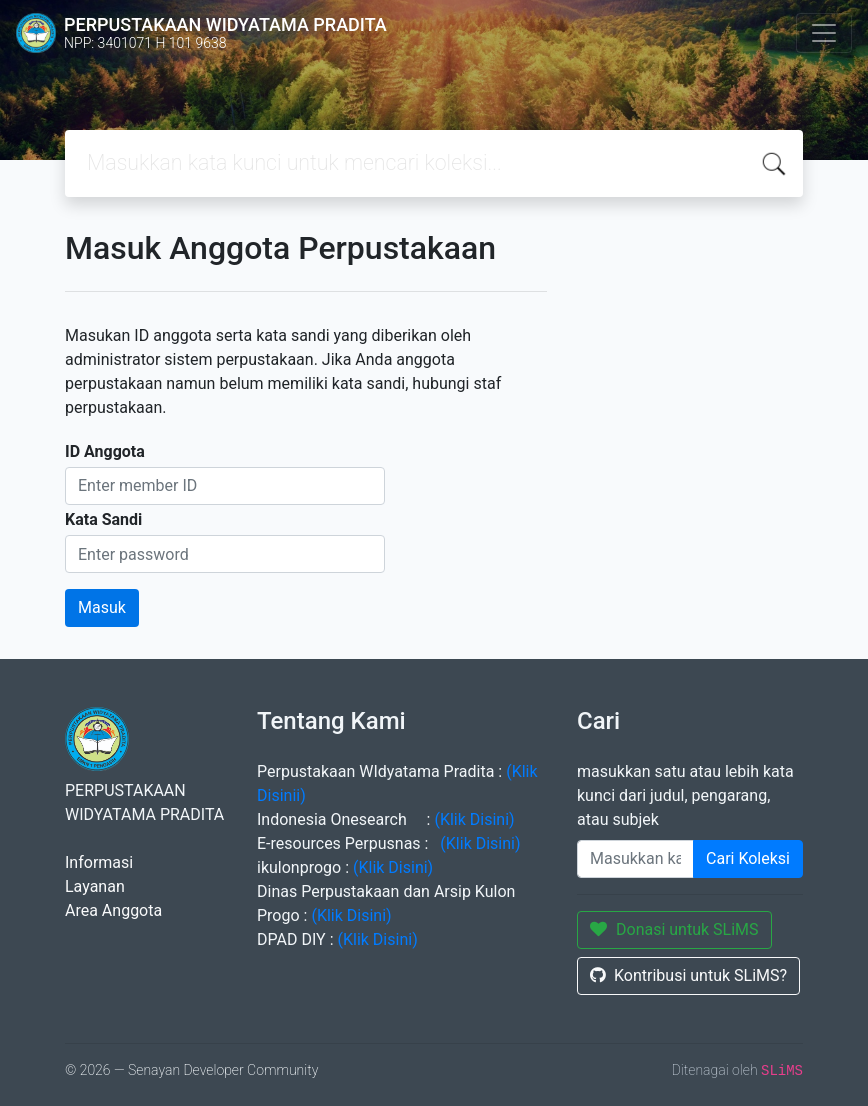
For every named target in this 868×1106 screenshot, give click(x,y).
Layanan (95, 886)
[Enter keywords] (635, 859)
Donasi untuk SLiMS (674, 929)
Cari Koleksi (748, 858)
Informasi (99, 862)
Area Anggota (113, 910)
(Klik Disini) (472, 819)
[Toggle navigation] (824, 33)
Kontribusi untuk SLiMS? (688, 975)
